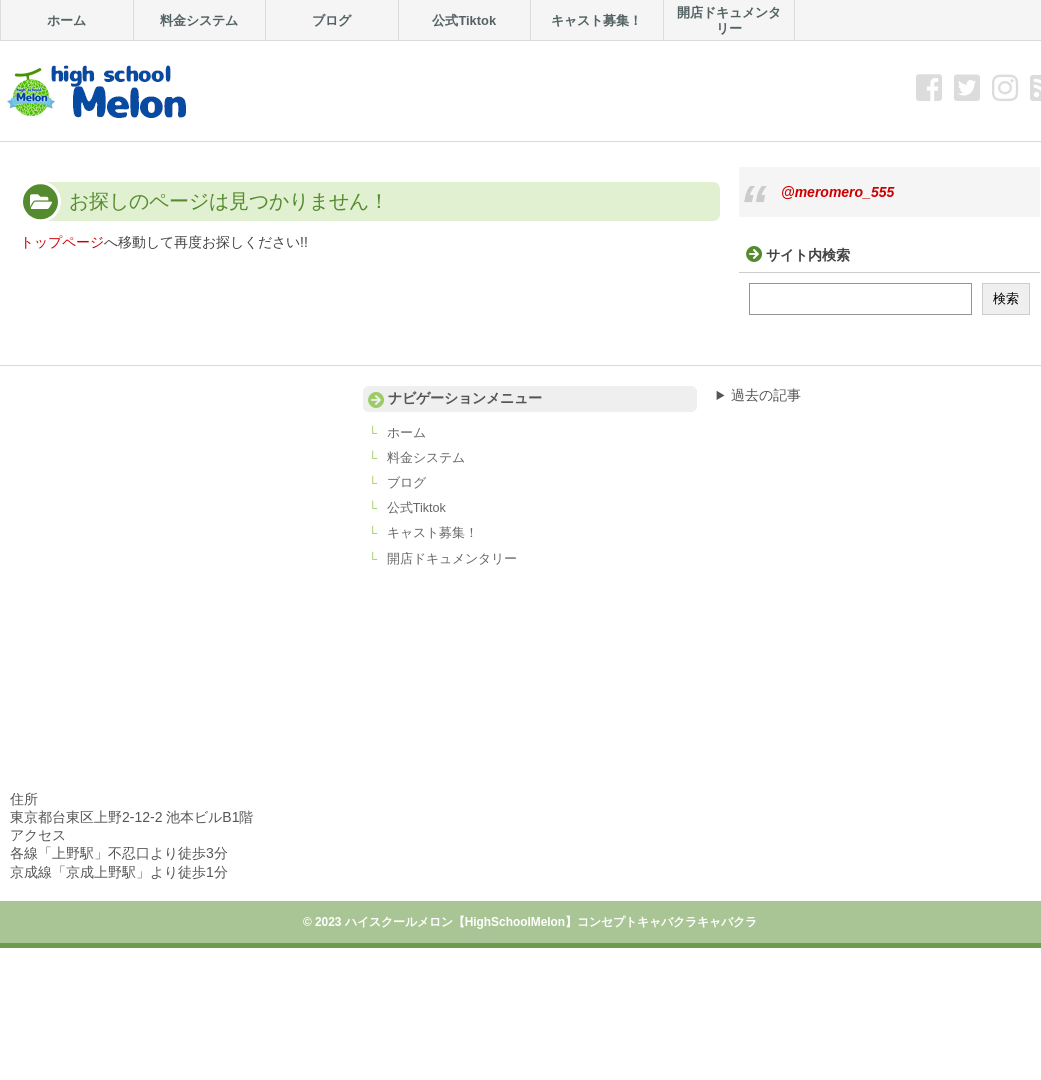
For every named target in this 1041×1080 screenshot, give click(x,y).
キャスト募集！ (432, 533)
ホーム (406, 433)
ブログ (406, 483)
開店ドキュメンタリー (452, 559)
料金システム (426, 458)
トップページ (62, 242)
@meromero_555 (837, 192)
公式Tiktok (416, 508)
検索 (1006, 298)
